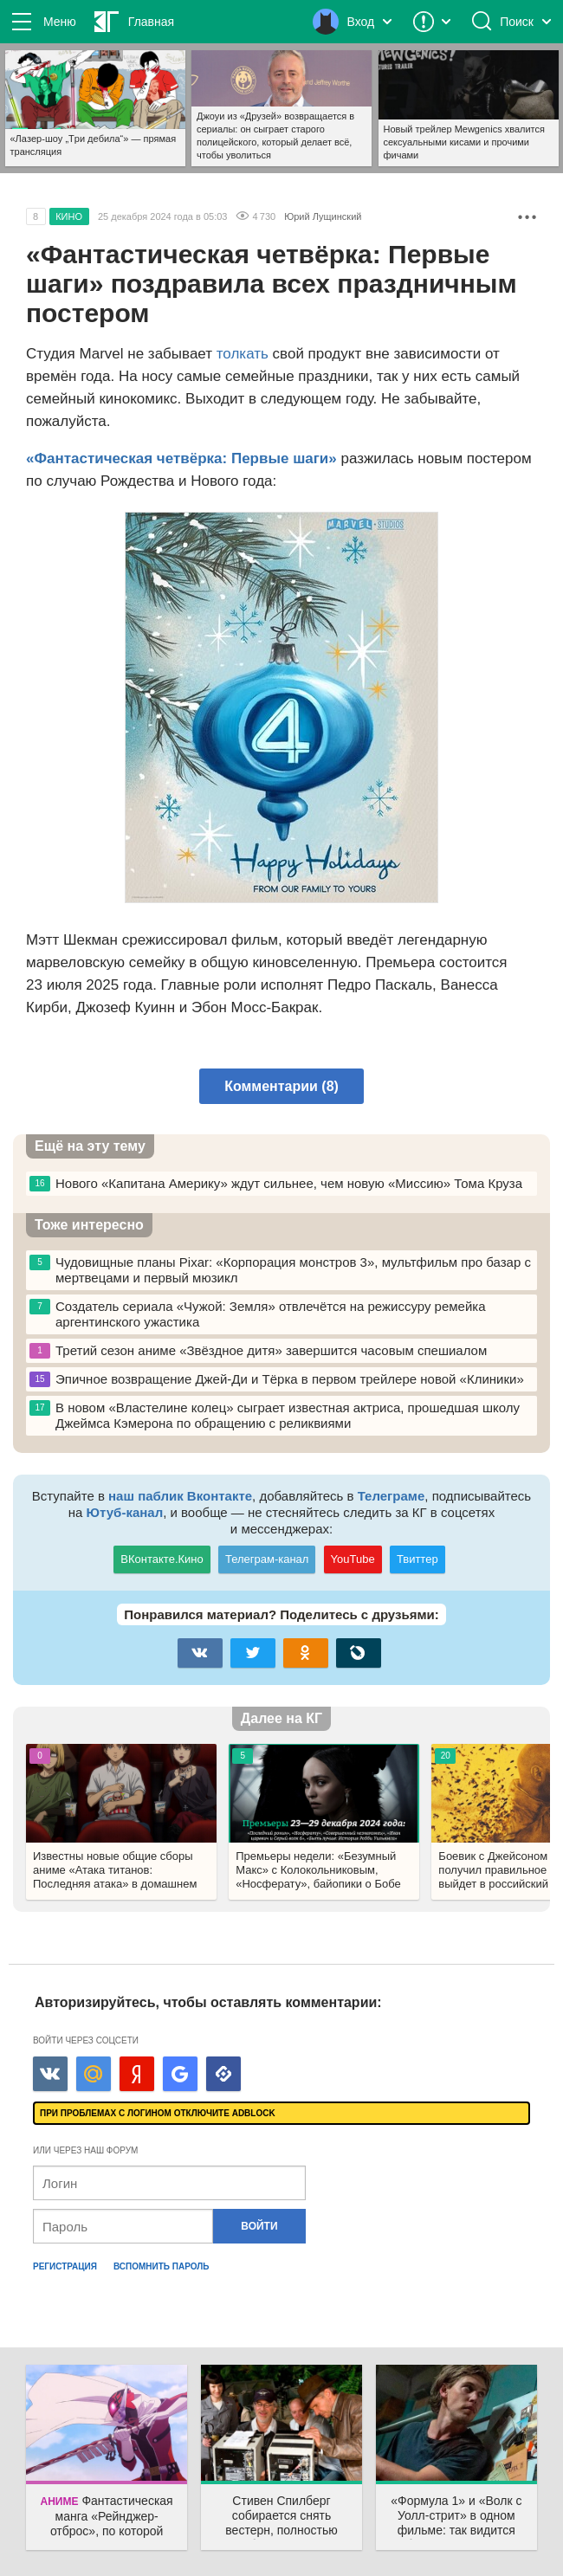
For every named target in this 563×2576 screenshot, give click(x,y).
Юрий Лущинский (322, 216)
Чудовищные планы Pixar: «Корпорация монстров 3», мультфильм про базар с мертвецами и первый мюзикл (280, 1270)
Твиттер (417, 1559)
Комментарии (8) (281, 1086)
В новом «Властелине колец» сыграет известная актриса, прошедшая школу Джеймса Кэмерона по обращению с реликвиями (274, 1415)
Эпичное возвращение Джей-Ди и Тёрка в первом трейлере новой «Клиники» (276, 1379)
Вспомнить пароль (161, 2266)
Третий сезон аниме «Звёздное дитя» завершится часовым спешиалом (258, 1351)
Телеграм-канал (267, 1559)
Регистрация (65, 2266)
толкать (243, 353)
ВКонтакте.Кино (161, 1559)
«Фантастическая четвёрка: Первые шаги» (181, 458)
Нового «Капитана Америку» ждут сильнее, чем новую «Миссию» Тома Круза (275, 1183)
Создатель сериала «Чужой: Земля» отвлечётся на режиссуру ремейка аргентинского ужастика (257, 1314)
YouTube (353, 1559)
